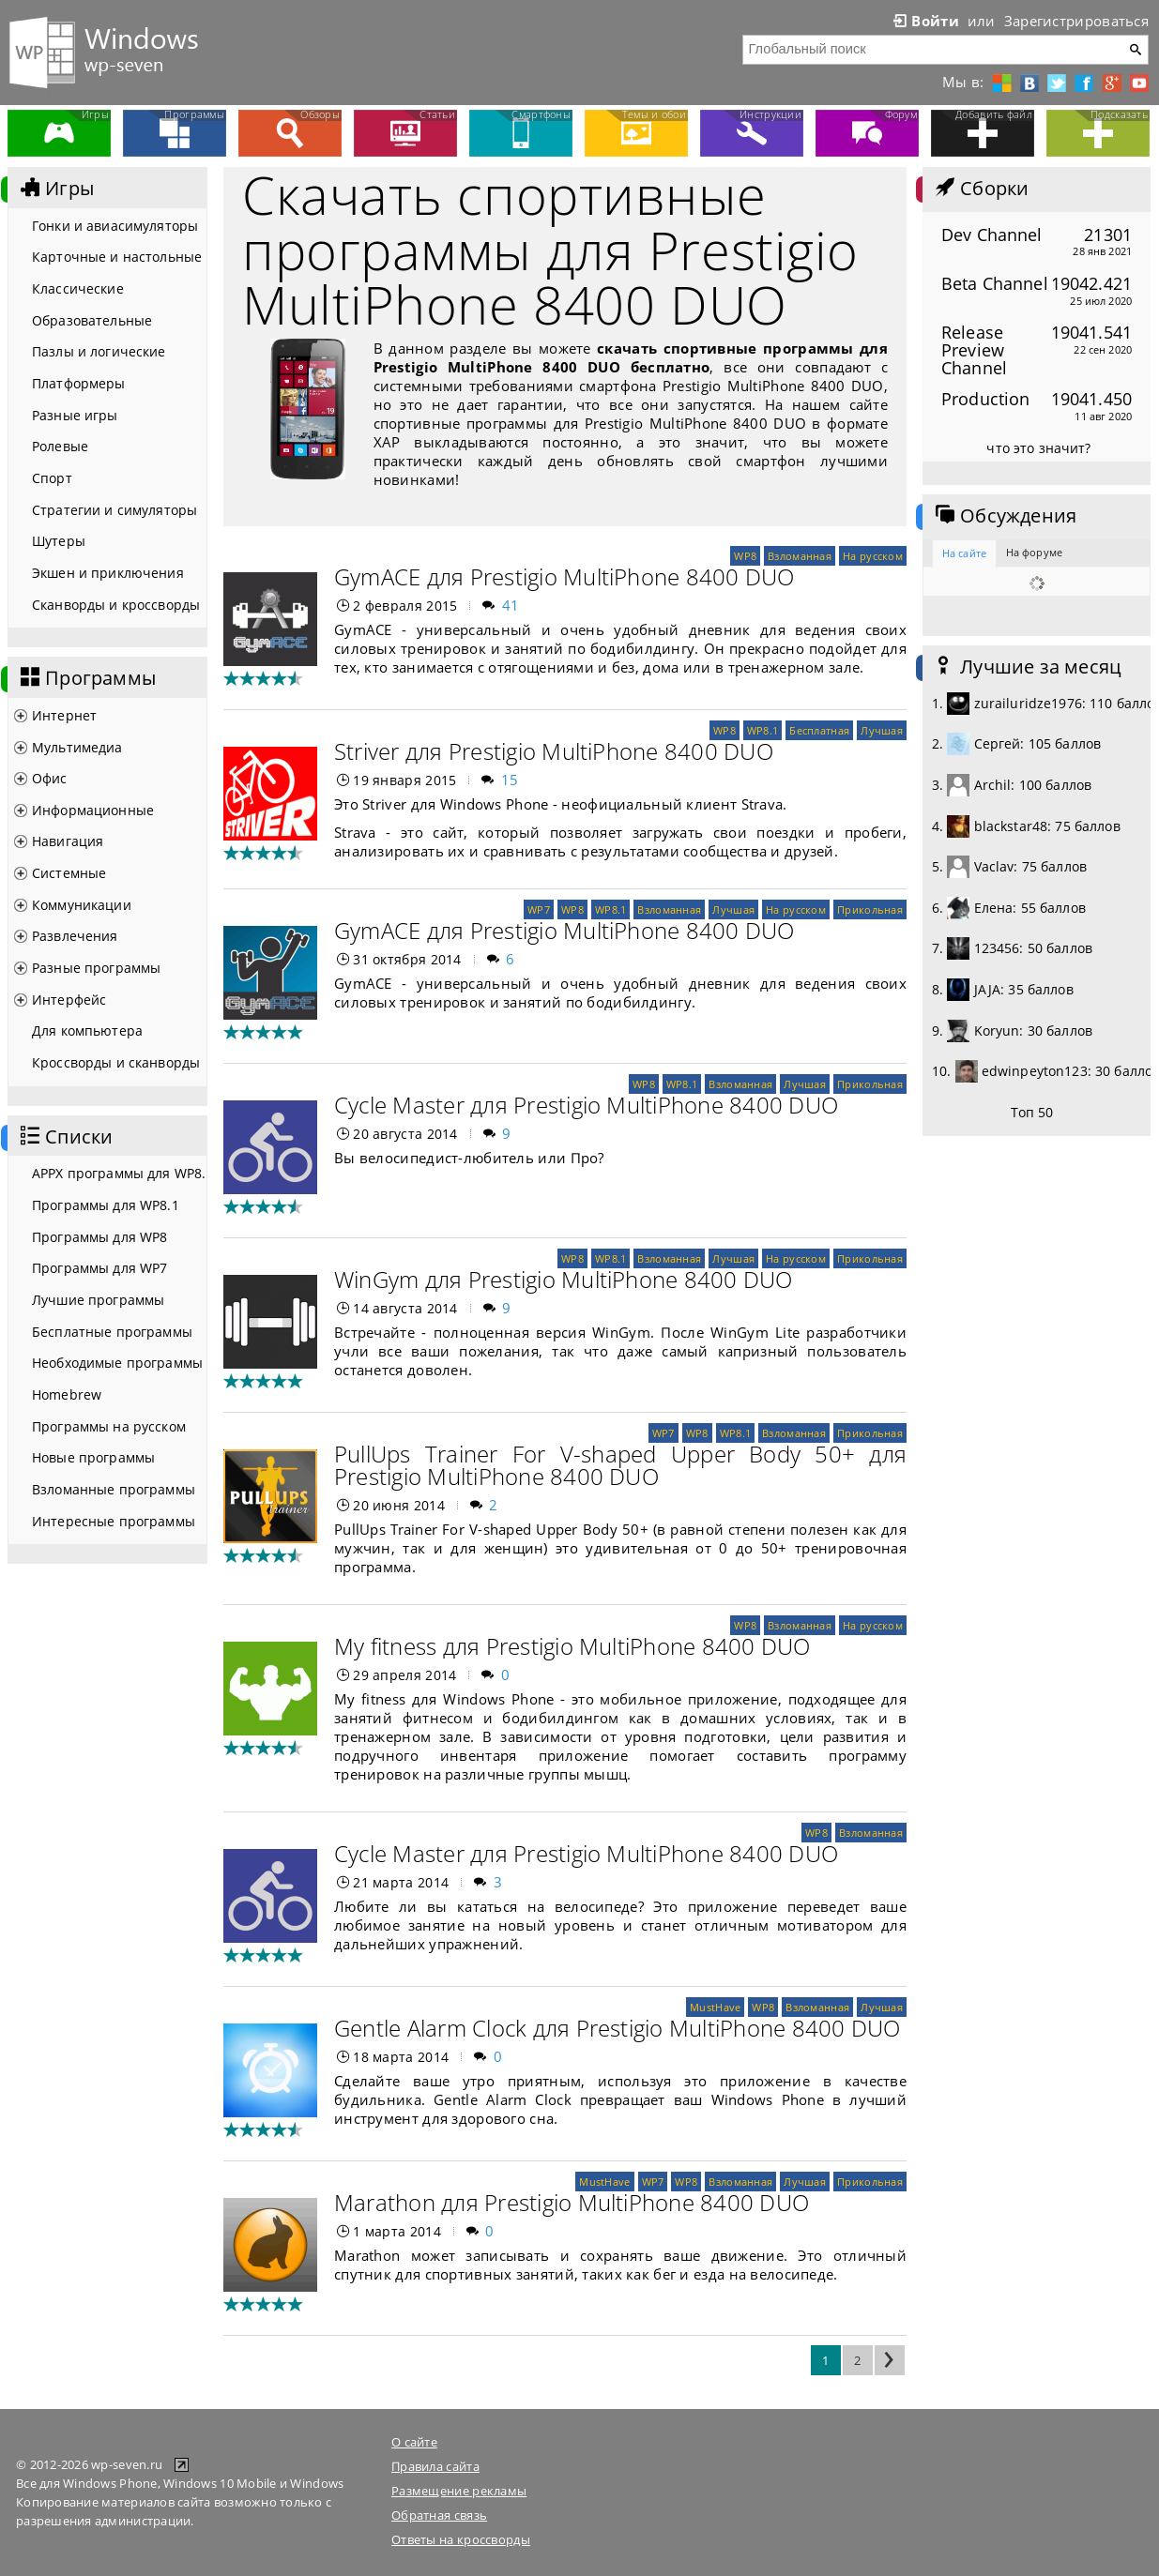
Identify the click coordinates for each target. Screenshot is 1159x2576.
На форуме (1034, 552)
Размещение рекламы (458, 2490)
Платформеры (79, 383)
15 (510, 779)
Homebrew (66, 1394)
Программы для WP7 (99, 1268)
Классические (78, 288)
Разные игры (75, 415)
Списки (65, 1137)
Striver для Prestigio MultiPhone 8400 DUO (553, 750)
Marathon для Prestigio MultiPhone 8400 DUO (571, 2202)
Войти (924, 20)
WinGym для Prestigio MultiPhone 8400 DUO (563, 1279)
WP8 (745, 556)
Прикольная (870, 909)
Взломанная (799, 556)
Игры (55, 188)
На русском (873, 556)
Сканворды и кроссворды (116, 605)
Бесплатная (819, 730)
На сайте (964, 553)
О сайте (414, 2441)
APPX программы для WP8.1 (119, 1173)
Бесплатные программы (112, 1332)
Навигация (67, 841)
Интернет (64, 715)
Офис (50, 778)
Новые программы (93, 1457)
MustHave (715, 2007)
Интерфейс (69, 999)
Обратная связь (439, 2515)
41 (511, 605)
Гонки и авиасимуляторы (115, 226)
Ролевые (60, 446)
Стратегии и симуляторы (114, 510)
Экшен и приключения (108, 573)
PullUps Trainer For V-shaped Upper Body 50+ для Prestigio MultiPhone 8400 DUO (620, 1465)
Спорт (52, 478)
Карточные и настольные (117, 256)
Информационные (93, 810)
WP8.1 (762, 730)
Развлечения (75, 936)
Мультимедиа (77, 747)
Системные (69, 873)
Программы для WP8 (99, 1237)
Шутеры (58, 541)
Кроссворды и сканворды (116, 1062)
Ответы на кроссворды (460, 2539)
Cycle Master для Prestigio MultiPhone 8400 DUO (586, 1104)
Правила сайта (435, 2466)
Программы (86, 678)
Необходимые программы (117, 1362)
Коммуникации (81, 905)
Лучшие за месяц (1026, 667)
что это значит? (1038, 448)
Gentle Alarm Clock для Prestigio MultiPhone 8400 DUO (617, 2027)
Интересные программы (113, 1521)
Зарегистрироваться (1076, 20)
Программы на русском (109, 1426)
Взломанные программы (113, 1489)
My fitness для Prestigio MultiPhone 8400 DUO (572, 1645)
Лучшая (882, 730)
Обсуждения (1004, 516)
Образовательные (92, 320)
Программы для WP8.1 (105, 1205)
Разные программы (96, 968)
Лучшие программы (98, 1300)
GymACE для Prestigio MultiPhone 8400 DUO (564, 576)
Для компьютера (87, 1030)
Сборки (980, 188)
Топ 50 (1032, 1112)
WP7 (538, 909)
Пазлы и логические (99, 351)
